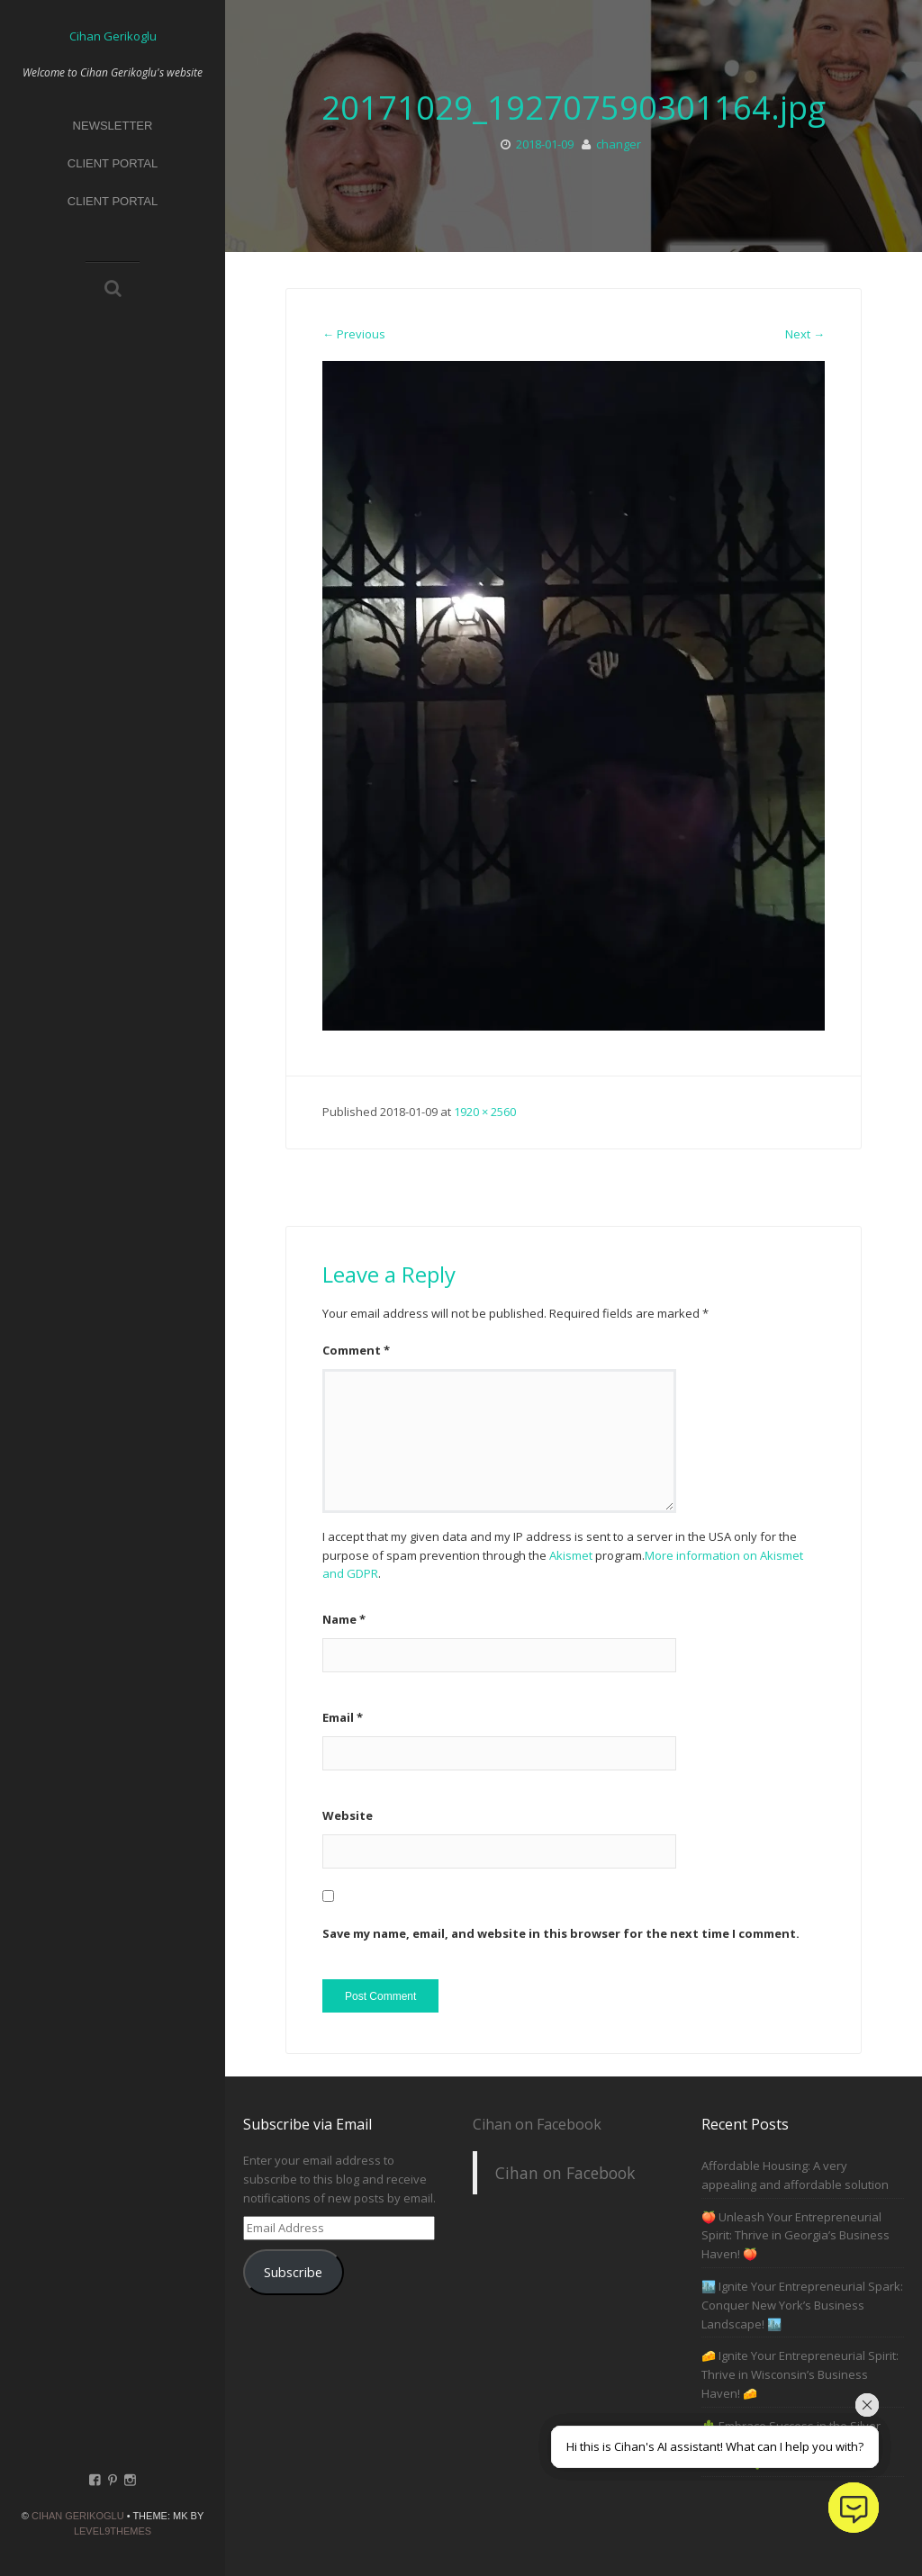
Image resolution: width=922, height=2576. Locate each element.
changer (618, 144)
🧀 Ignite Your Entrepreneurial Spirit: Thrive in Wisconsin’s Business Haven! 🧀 (800, 2374)
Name (344, 1619)
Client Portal (113, 163)
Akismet (570, 1555)
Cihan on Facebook (537, 2124)
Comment (356, 1350)
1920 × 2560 (485, 1111)
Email (342, 1717)
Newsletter (113, 125)
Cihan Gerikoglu (78, 2515)
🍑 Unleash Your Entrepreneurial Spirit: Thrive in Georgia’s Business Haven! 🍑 (795, 2236)
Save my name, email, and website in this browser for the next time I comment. (561, 1933)
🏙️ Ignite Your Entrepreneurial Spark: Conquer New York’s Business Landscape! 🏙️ (802, 2305)
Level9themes (112, 2531)
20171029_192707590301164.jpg (573, 108)
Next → (805, 334)
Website (347, 1815)
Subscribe (293, 2272)
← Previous (353, 334)
